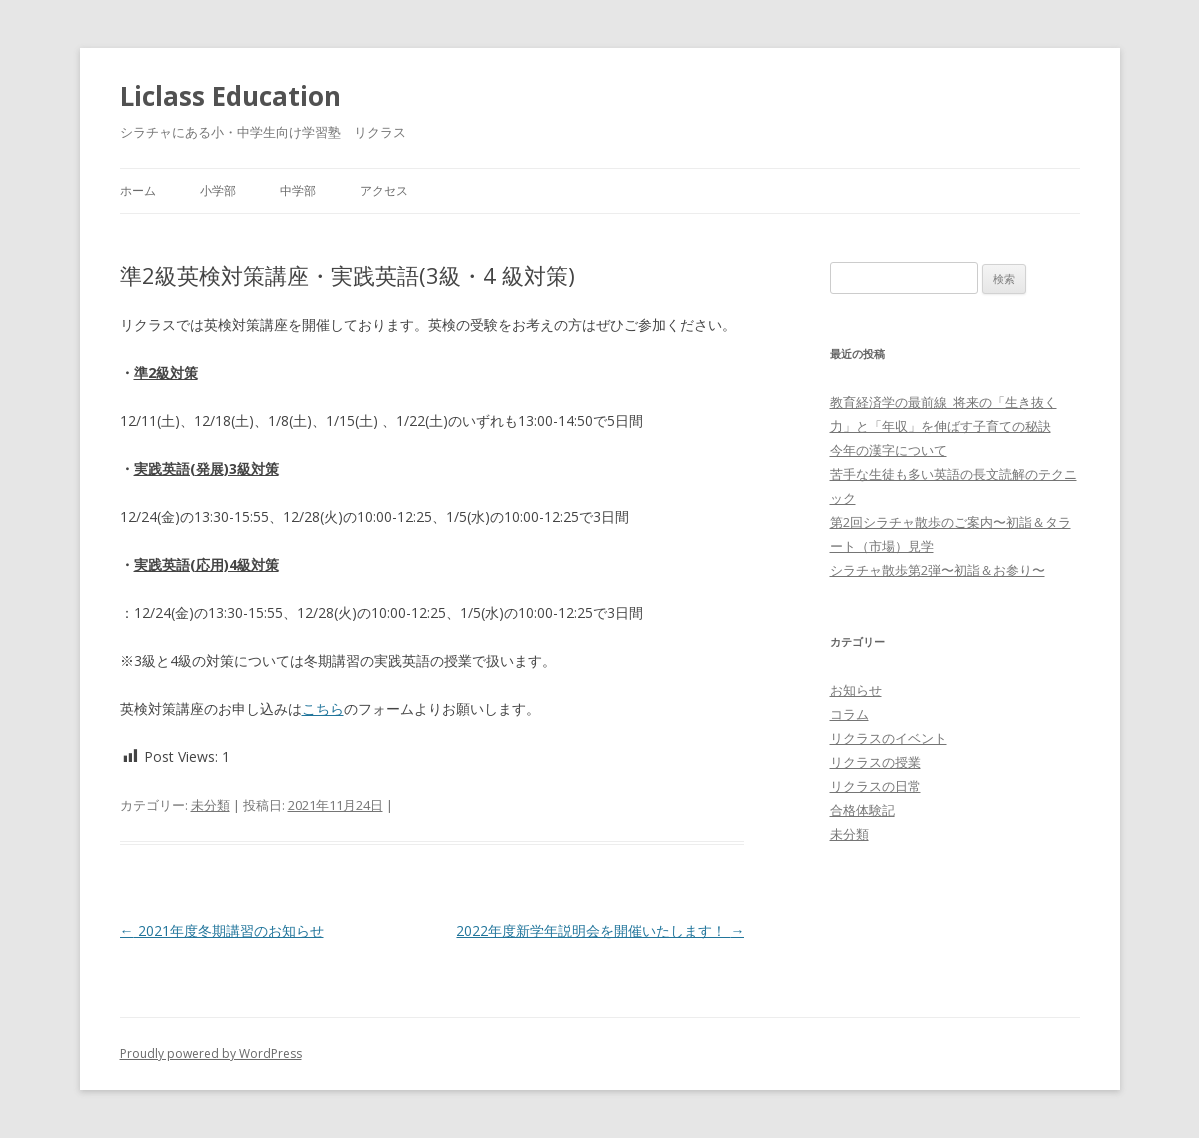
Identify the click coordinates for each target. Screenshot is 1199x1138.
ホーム (138, 190)
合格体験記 (862, 810)
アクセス (384, 190)
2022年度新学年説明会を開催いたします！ (600, 930)
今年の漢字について (888, 450)
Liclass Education (230, 96)
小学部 (218, 190)
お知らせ (856, 690)
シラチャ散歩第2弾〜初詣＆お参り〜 (937, 570)
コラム (849, 714)
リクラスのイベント (888, 738)
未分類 (210, 805)
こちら (323, 708)
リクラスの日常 (875, 786)
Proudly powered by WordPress (211, 1053)
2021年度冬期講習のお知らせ (222, 930)
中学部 (298, 190)
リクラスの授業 (875, 762)
